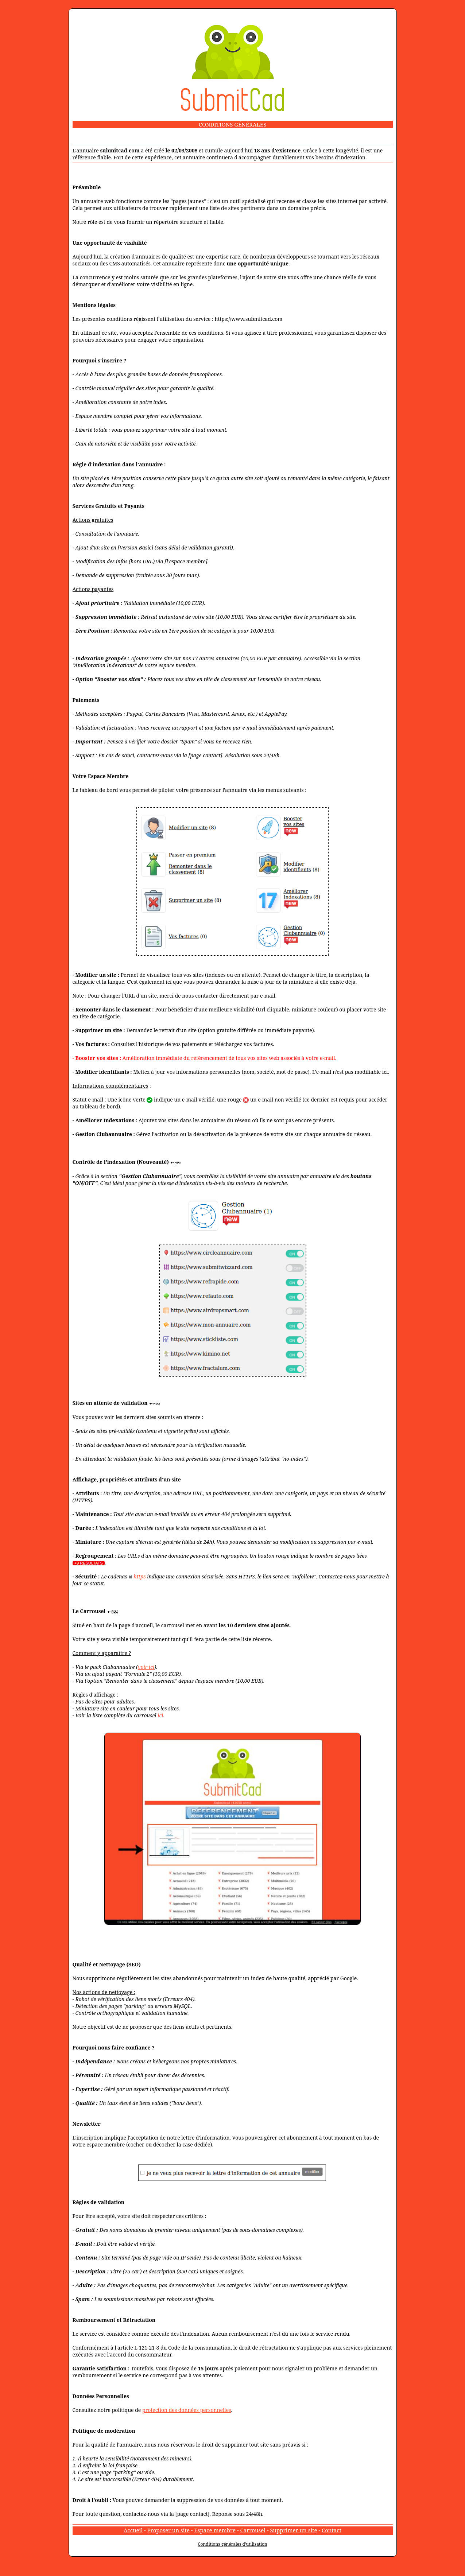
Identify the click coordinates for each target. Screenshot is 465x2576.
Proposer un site (168, 2530)
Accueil (133, 2530)
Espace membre (215, 2530)
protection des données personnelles (186, 2409)
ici (160, 1715)
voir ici (146, 1666)
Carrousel (253, 2530)
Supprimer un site (293, 2530)
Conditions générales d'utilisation (232, 2544)
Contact (331, 2530)
